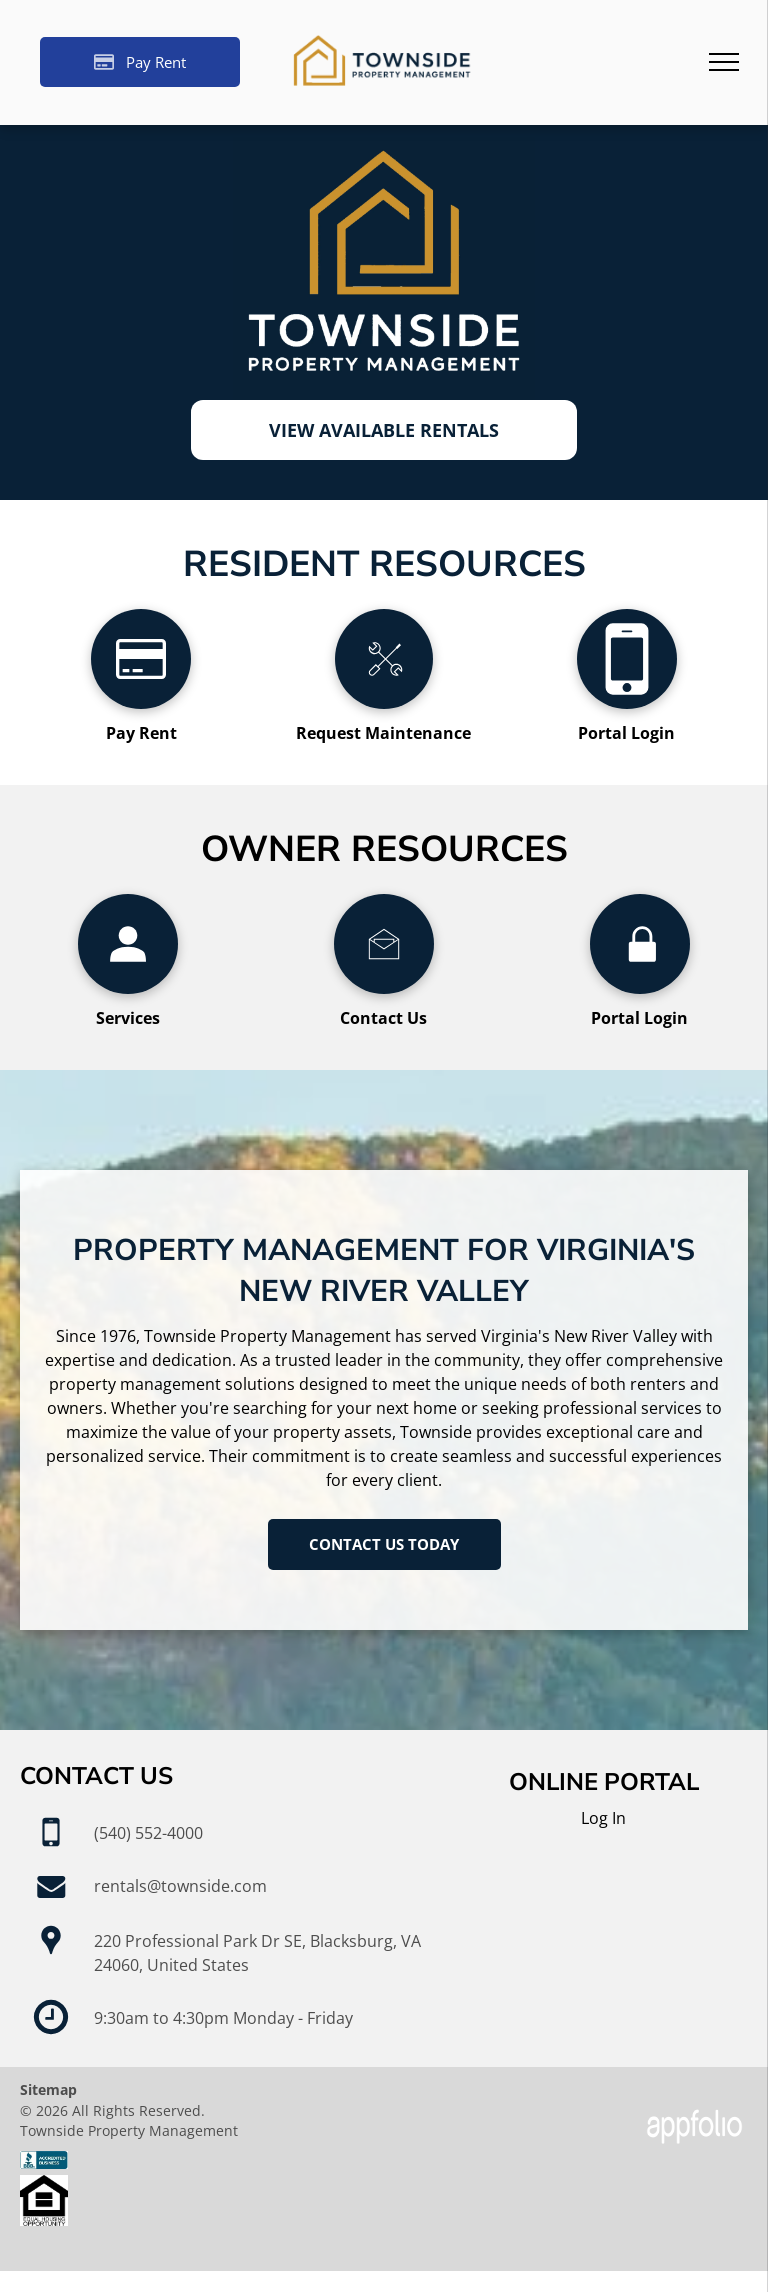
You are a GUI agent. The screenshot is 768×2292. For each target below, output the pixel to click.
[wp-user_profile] (128, 988)
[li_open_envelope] (384, 988)
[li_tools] (383, 703)
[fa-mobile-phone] (627, 703)
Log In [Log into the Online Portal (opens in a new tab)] (603, 1818)
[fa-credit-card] (141, 703)
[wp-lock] (640, 988)
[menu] (724, 62)
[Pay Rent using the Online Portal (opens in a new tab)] (140, 62)
